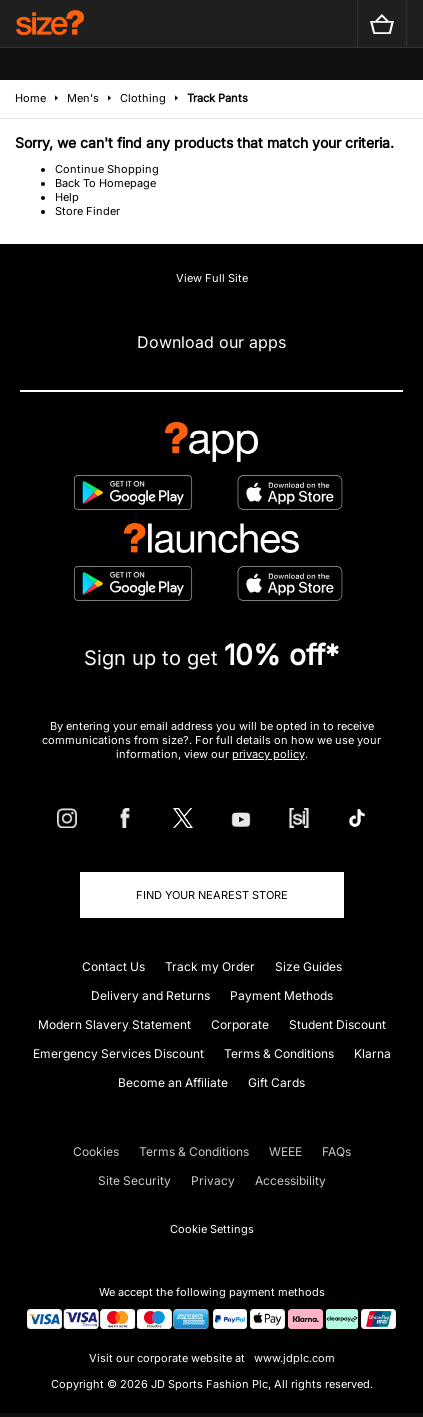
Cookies (96, 1151)
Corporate (240, 1024)
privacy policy (268, 754)
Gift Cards (276, 1082)
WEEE (285, 1151)
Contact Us (113, 966)
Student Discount (337, 1024)
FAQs (336, 1151)
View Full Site (212, 278)
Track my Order (210, 966)
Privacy (213, 1180)
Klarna (372, 1053)
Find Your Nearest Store (212, 895)
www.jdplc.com (293, 1358)
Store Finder (87, 211)
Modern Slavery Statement (114, 1024)
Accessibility (290, 1180)
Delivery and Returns (150, 995)
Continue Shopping (107, 169)
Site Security (134, 1180)
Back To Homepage (105, 183)
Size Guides (308, 966)
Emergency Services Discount (118, 1053)
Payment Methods (281, 995)
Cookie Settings (212, 1229)
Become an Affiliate (173, 1082)
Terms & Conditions (279, 1053)
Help (67, 197)
